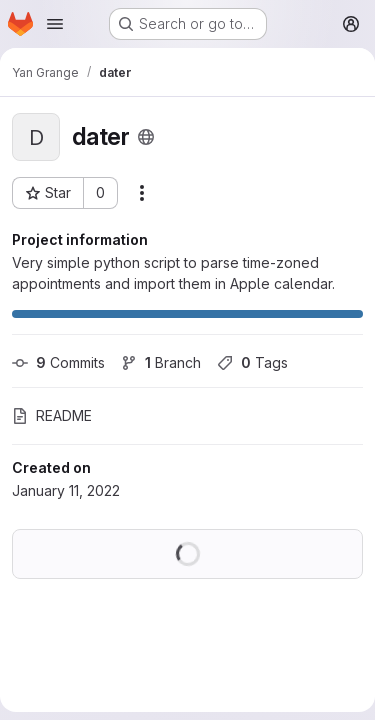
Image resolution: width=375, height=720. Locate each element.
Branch (161, 362)
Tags (252, 362)
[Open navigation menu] (55, 24)
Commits (58, 362)
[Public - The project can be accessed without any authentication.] (146, 137)
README (52, 415)
